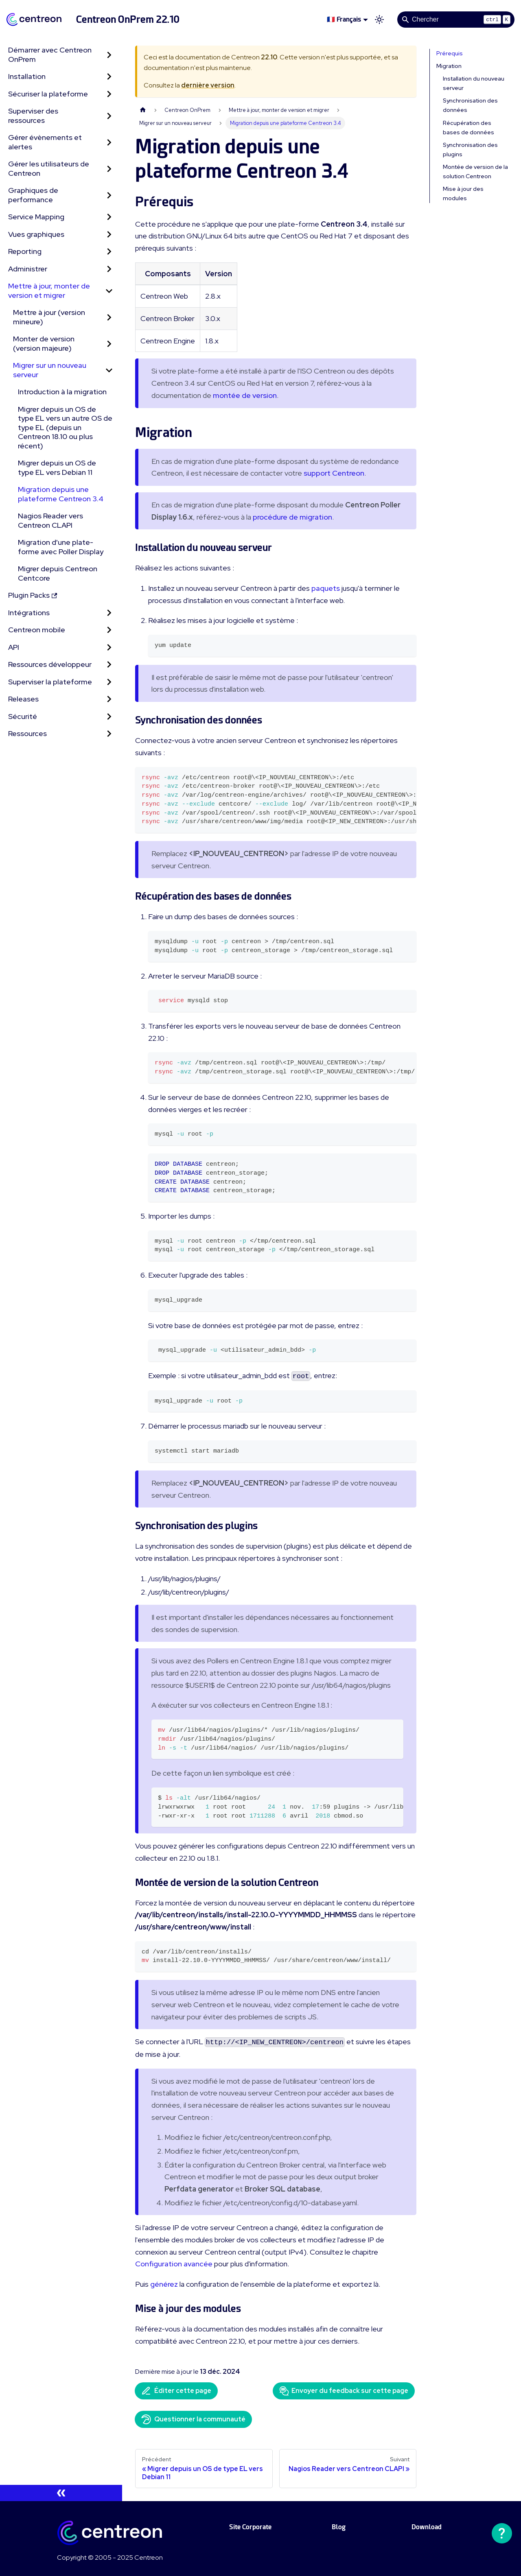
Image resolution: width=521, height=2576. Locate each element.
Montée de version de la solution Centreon (475, 171)
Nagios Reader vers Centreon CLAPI (50, 520)
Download (427, 2527)
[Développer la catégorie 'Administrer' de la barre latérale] (109, 269)
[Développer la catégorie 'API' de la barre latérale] (109, 647)
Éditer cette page (176, 2391)
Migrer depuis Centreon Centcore (57, 573)
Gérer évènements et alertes (45, 142)
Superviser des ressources (33, 115)
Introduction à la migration (62, 391)
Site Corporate (250, 2527)
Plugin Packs (32, 595)
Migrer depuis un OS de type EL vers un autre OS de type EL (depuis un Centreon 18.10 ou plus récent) (65, 427)
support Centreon (334, 473)
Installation (27, 76)
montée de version (245, 395)
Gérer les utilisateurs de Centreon (48, 168)
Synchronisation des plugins (470, 149)
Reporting (25, 251)
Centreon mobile (36, 629)
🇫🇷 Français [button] (344, 19)
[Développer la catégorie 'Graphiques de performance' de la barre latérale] (109, 195)
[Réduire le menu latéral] (61, 2493)
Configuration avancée (173, 2263)
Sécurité (22, 716)
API (13, 647)
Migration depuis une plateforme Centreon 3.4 (60, 494)
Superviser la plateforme (50, 681)
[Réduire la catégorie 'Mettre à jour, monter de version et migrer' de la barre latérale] (109, 290)
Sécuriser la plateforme (48, 93)
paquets (325, 588)
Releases (23, 699)
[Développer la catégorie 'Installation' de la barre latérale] (109, 77)
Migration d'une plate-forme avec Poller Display (60, 546)
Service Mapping (36, 216)
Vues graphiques (36, 234)
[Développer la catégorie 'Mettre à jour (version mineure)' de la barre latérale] (109, 317)
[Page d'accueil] (143, 110)
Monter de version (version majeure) (43, 343)
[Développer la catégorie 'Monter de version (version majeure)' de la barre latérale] (109, 343)
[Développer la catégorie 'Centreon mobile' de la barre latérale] (109, 630)
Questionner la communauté (193, 2419)
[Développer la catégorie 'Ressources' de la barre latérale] (109, 734)
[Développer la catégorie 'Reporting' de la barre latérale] (109, 252)
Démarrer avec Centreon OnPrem (50, 54)
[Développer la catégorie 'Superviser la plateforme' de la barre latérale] (109, 682)
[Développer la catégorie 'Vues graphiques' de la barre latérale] (109, 235)
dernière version (207, 85)
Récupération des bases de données (468, 127)
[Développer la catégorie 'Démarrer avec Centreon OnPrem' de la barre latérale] (109, 54)
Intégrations (29, 612)
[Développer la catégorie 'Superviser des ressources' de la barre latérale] (109, 115)
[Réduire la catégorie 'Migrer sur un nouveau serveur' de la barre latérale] (109, 370)
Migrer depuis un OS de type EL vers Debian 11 (57, 467)
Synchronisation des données (470, 105)
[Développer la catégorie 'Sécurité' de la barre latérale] (109, 717)
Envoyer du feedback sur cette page (343, 2391)
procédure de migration (292, 517)
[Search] (455, 19)
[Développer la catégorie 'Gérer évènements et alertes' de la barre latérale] (109, 142)
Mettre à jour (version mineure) (49, 317)
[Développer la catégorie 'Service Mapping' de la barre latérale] (109, 217)
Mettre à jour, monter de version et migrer (49, 290)
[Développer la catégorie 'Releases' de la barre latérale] (109, 699)
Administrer (27, 268)
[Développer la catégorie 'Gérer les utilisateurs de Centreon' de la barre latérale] (109, 168)
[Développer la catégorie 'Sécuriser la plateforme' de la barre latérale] (109, 94)
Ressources (27, 733)
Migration (449, 66)
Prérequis (449, 53)
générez (164, 2284)
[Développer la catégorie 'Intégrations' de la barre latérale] (109, 613)
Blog (339, 2527)
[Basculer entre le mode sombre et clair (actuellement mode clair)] (379, 19)
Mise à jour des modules (463, 193)
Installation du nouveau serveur (473, 83)
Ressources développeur (50, 664)
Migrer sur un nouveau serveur (49, 370)
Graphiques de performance (33, 195)
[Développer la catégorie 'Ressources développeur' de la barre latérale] (109, 665)
